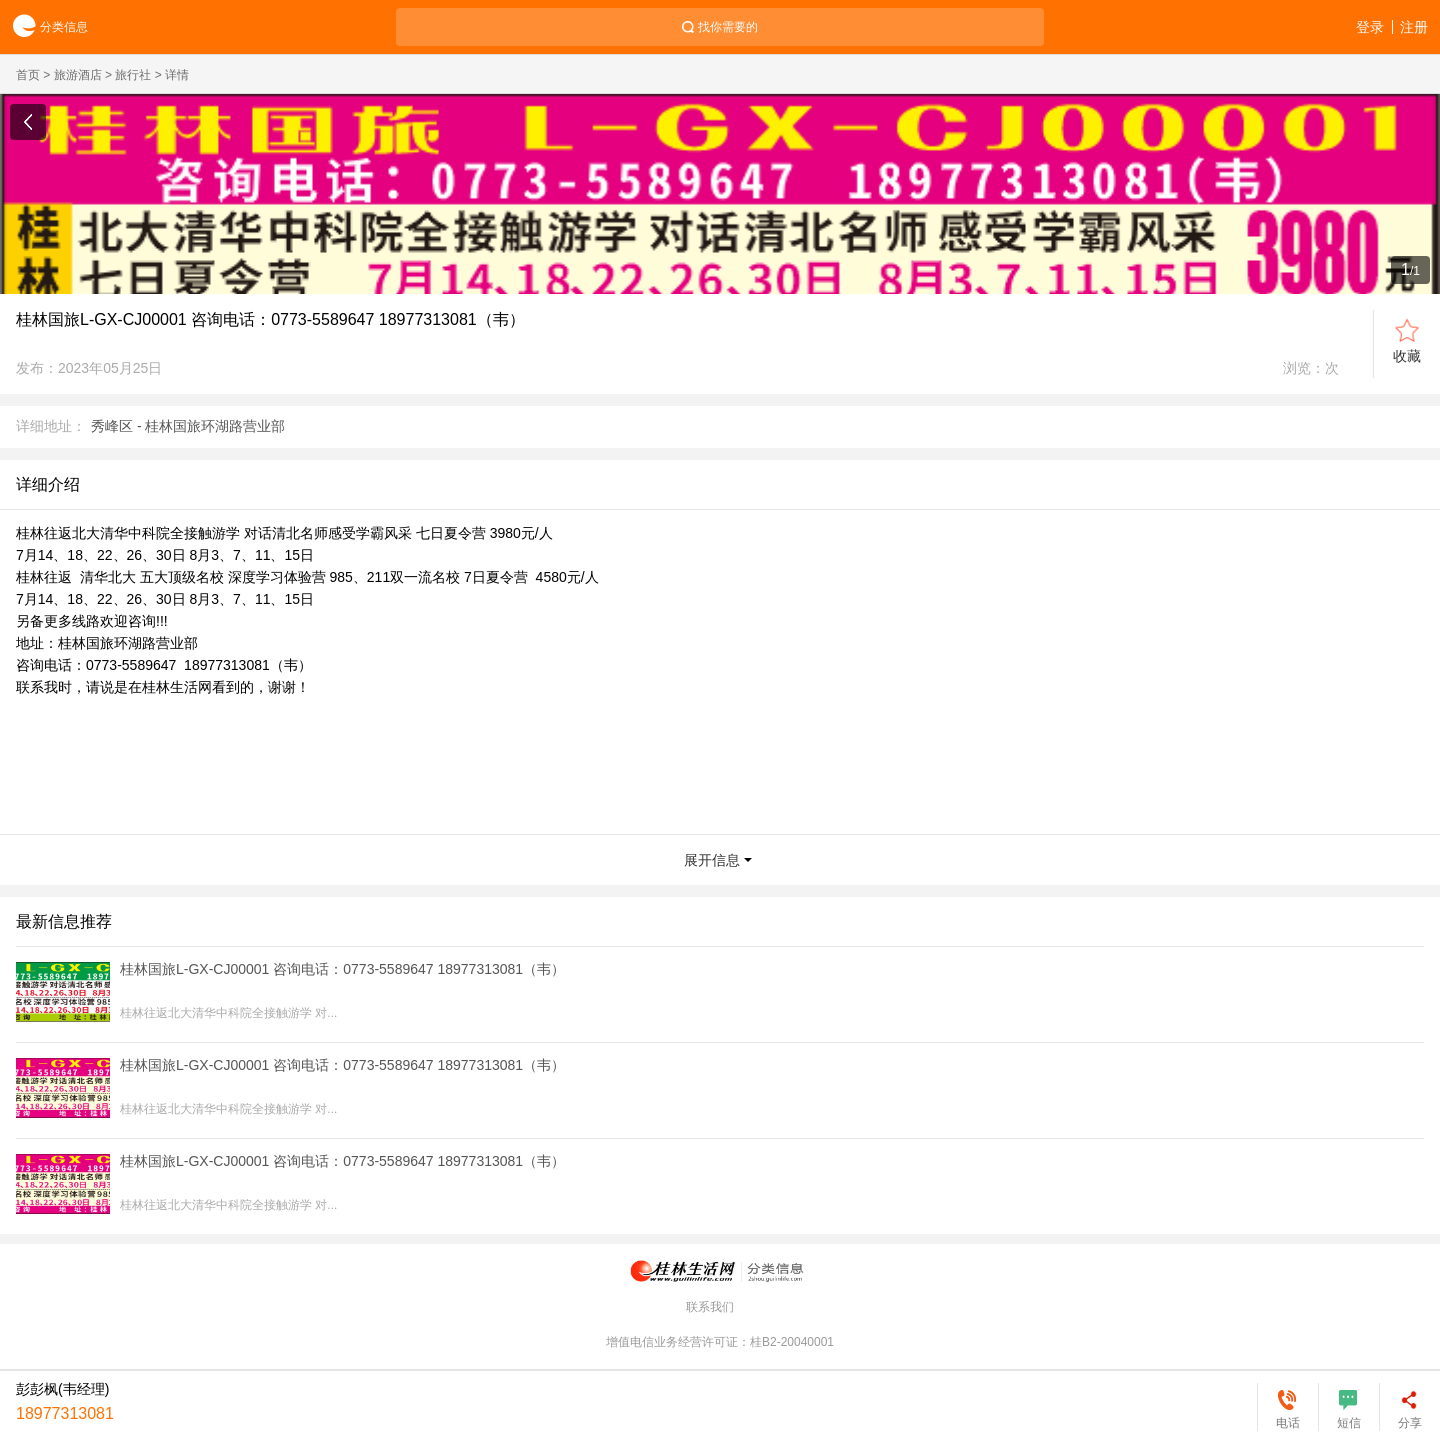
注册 (1414, 27)
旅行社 (133, 75)
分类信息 (44, 27)
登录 (1370, 27)
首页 (28, 75)
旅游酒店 (78, 75)
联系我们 (710, 1307)
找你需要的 (728, 27)
